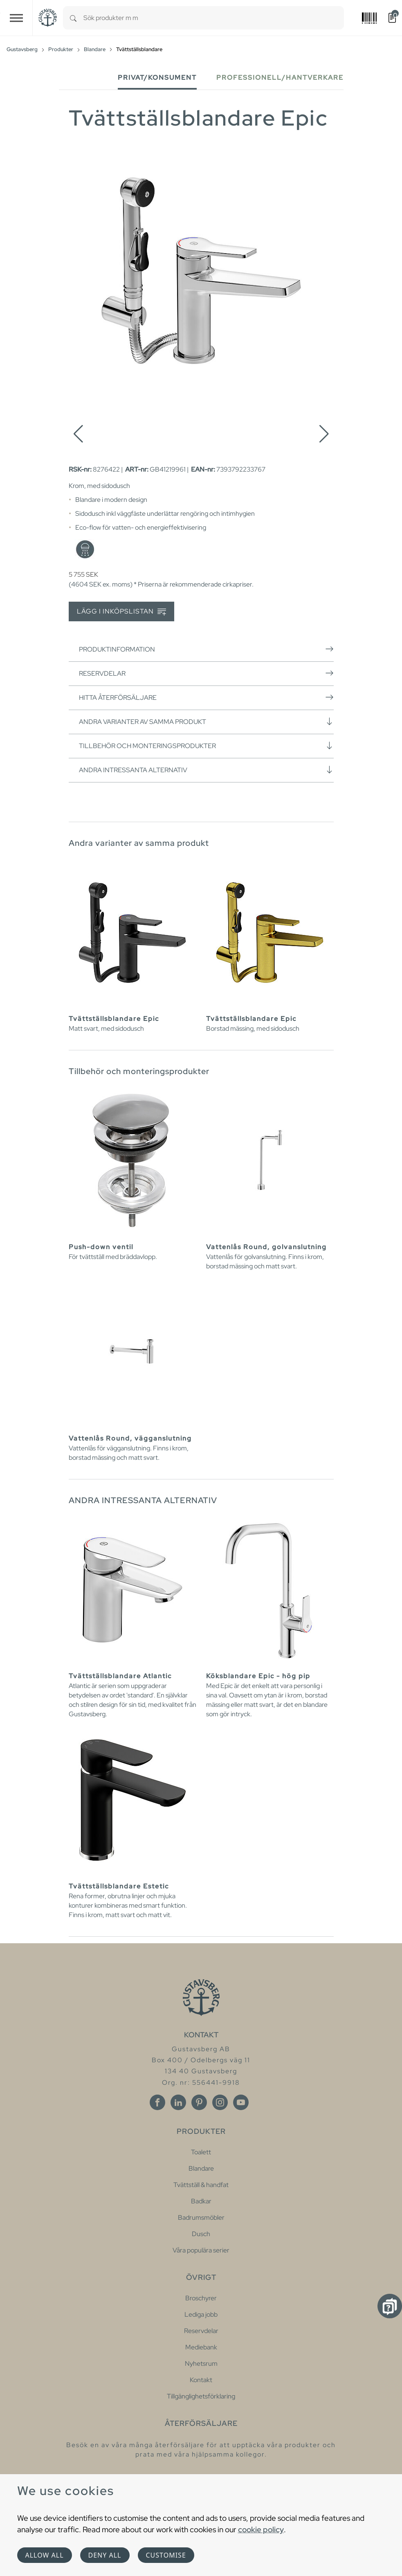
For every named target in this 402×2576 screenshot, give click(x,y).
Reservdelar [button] (206, 673)
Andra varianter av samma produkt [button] (206, 721)
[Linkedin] (178, 2102)
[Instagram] (220, 2102)
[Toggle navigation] (16, 18)
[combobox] (213, 17)
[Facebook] (157, 2102)
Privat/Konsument (157, 77)
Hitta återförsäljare (206, 697)
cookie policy (261, 2529)
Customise (166, 2555)
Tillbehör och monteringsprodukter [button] (206, 745)
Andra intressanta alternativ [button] (206, 769)
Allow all (44, 2555)
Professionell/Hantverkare (280, 77)
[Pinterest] (199, 2102)
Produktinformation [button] (206, 649)
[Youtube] (241, 2102)
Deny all (104, 2555)
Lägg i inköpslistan (121, 611)
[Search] (73, 17)
